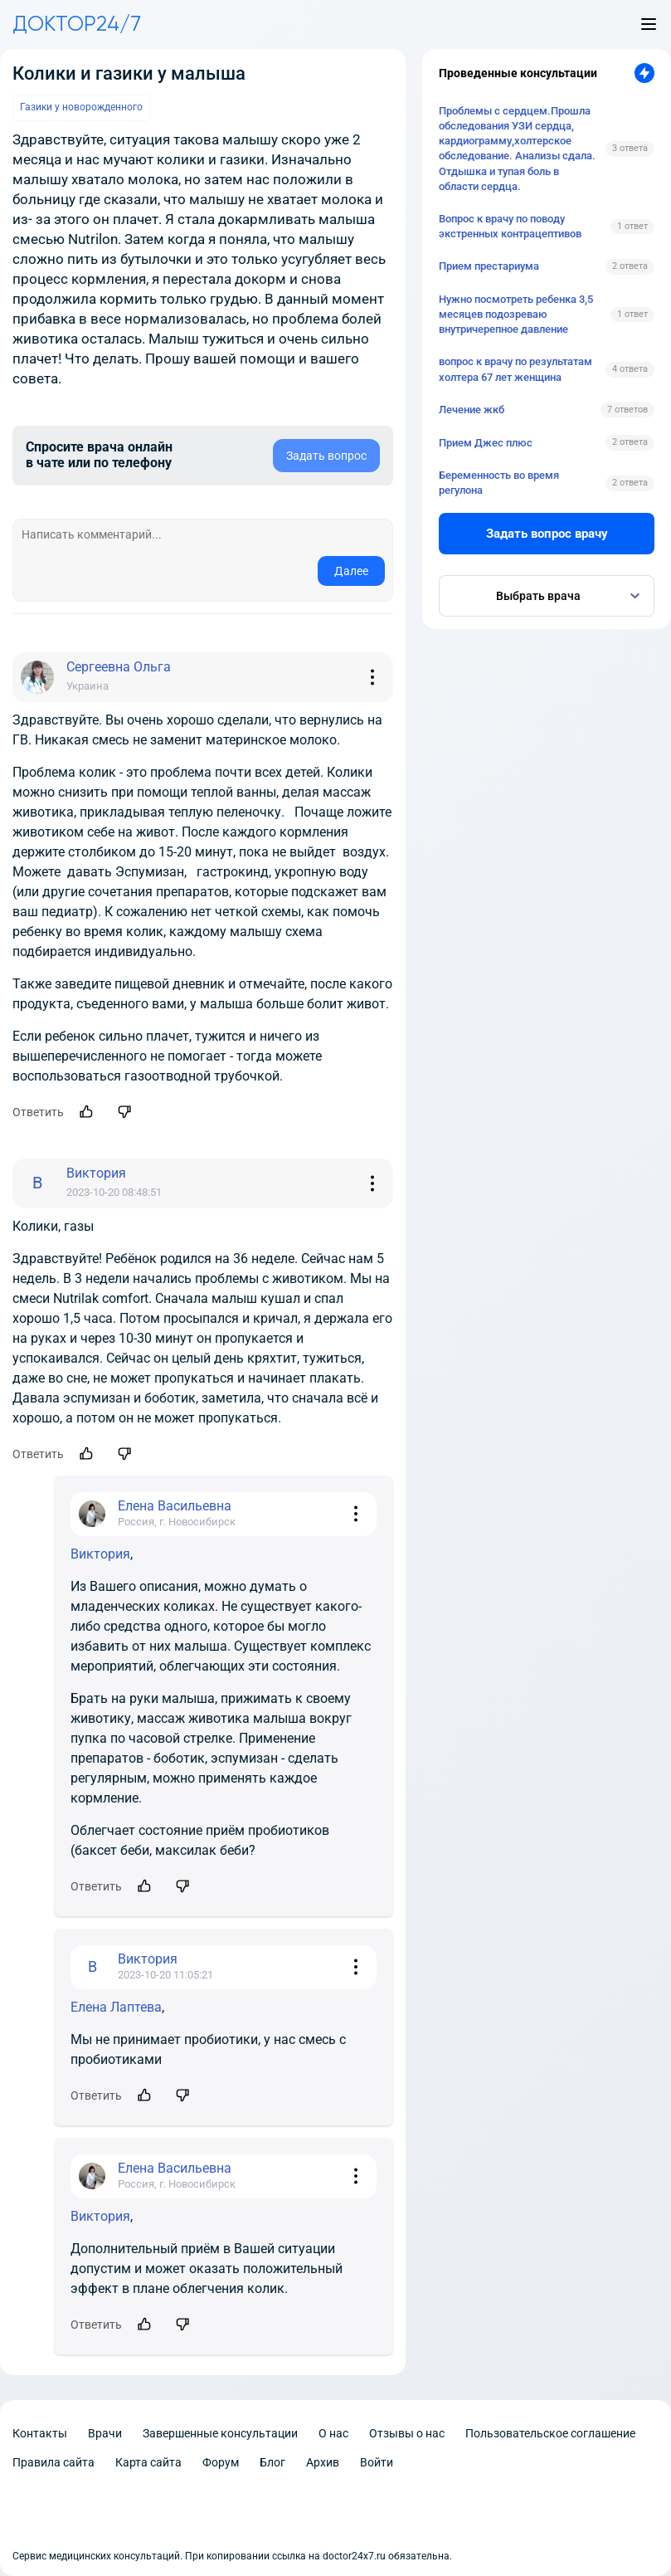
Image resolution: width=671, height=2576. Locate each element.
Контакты (39, 2433)
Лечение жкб (471, 409)
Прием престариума (489, 266)
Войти (376, 2462)
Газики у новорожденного (81, 107)
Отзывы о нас (407, 2433)
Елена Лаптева (116, 2007)
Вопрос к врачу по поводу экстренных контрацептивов (510, 226)
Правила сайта (53, 2462)
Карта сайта (148, 2462)
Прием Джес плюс (485, 443)
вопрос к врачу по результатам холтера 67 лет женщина (515, 369)
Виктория (100, 1554)
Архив (322, 2462)
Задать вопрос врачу (547, 533)
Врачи (105, 2433)
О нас (333, 2433)
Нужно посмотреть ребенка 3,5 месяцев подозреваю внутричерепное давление (516, 314)
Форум (220, 2462)
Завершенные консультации (220, 2433)
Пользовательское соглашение (550, 2433)
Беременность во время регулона (499, 482)
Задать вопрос (326, 455)
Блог (272, 2462)
